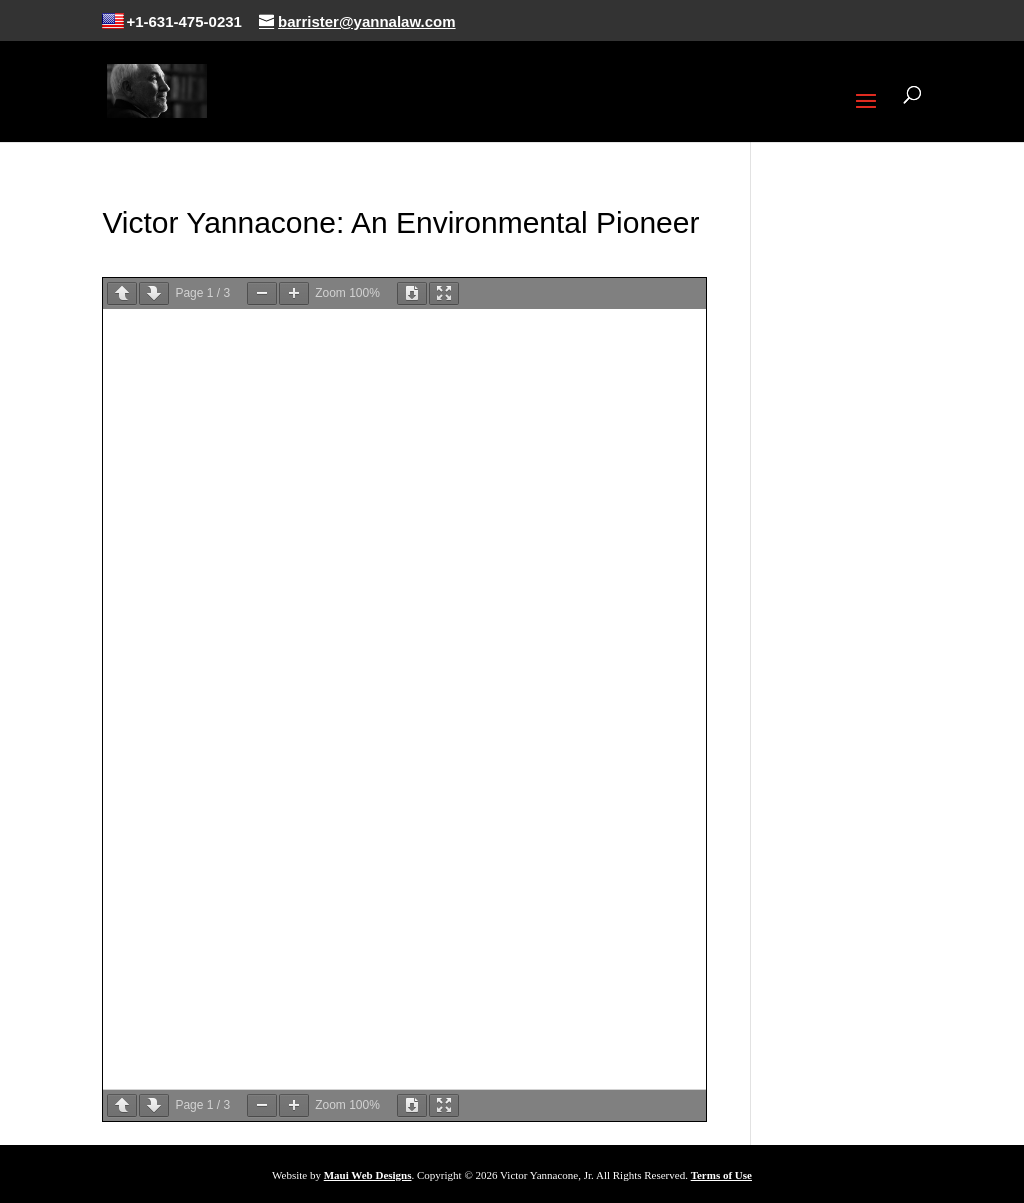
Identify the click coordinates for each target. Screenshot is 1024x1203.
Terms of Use (721, 1175)
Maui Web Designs (368, 1175)
